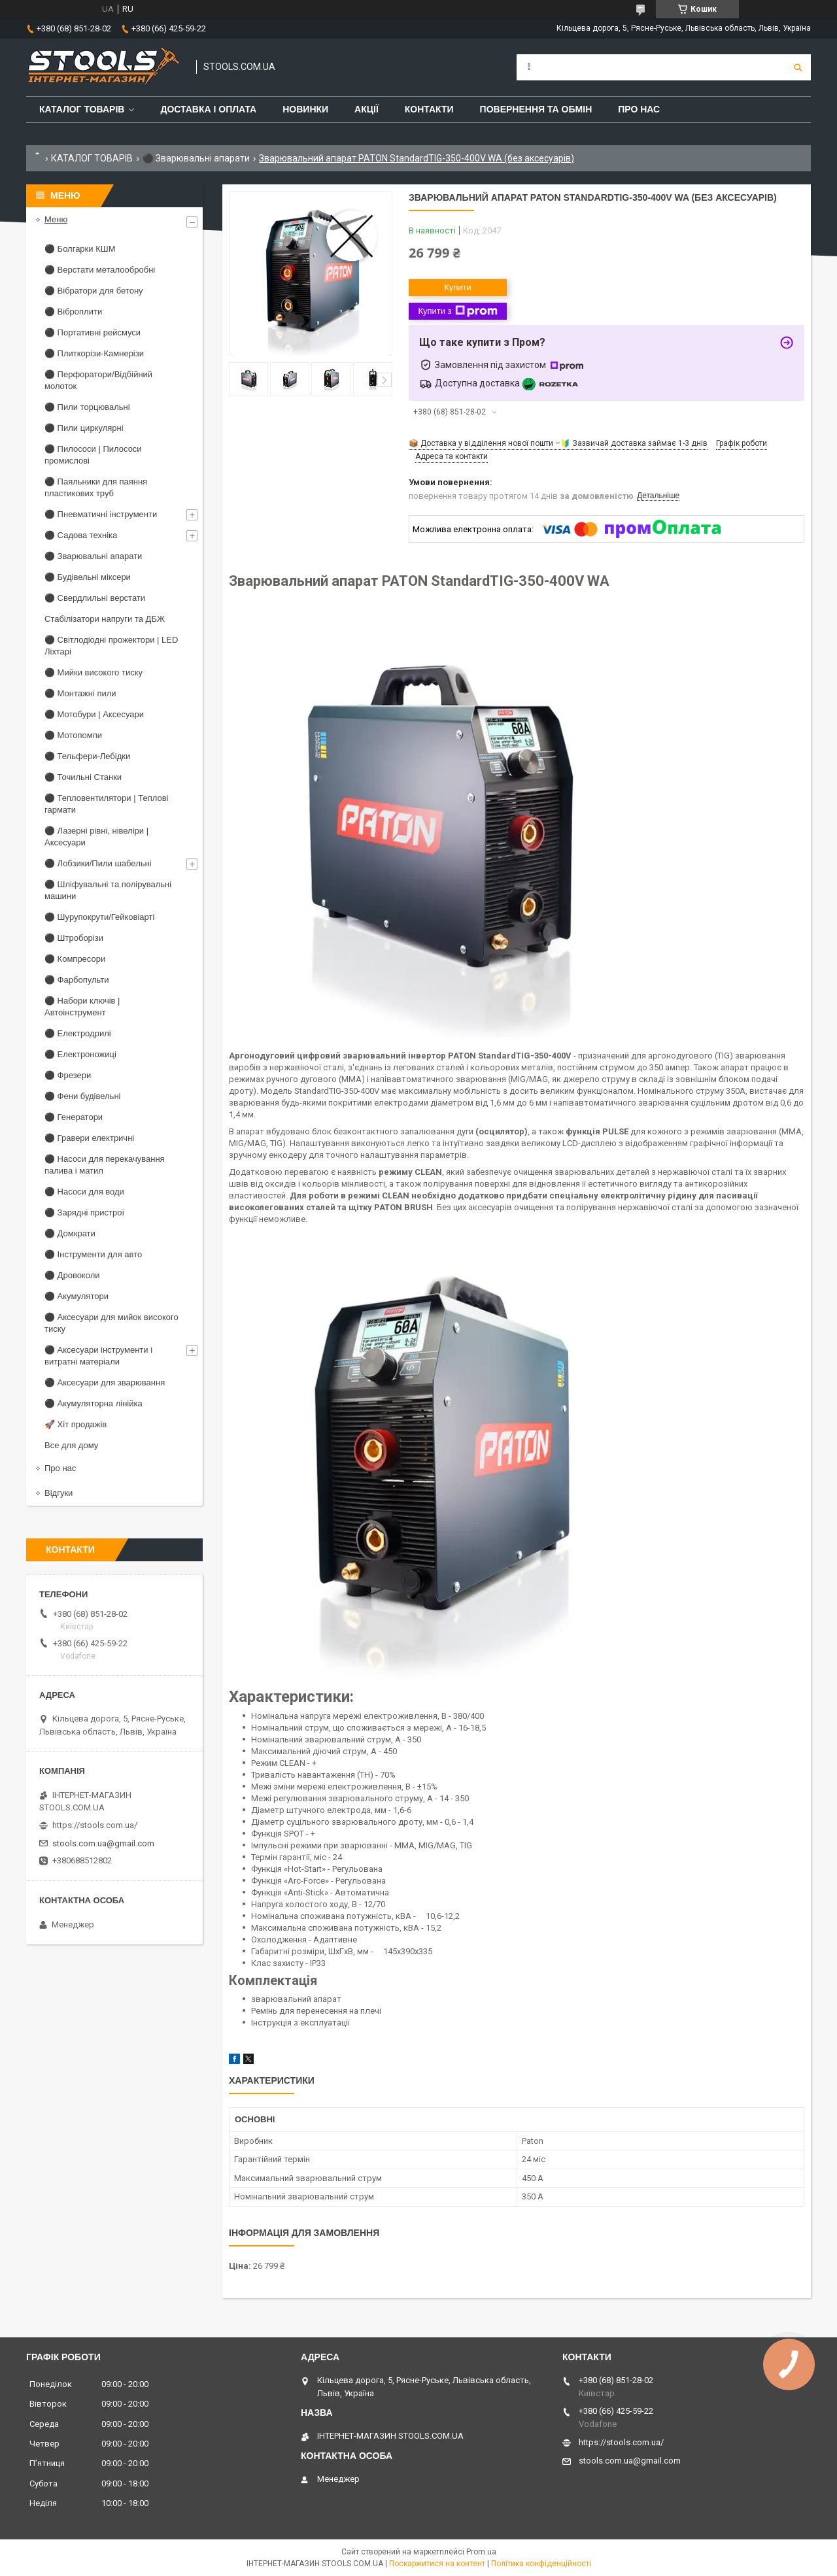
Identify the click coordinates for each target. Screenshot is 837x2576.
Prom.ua (481, 2551)
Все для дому (71, 1445)
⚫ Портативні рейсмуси (92, 332)
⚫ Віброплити (73, 311)
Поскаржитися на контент (437, 2563)
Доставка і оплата (208, 109)
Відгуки (58, 1493)
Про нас (639, 109)
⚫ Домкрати (69, 1233)
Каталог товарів (81, 109)
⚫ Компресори (74, 959)
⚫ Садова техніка (80, 535)
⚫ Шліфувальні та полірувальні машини (107, 890)
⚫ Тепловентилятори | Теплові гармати (106, 804)
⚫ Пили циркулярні (84, 428)
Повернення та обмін (536, 109)
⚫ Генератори (73, 1117)
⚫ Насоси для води (84, 1191)
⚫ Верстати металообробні (99, 270)
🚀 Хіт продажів (75, 1424)
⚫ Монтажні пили (80, 693)
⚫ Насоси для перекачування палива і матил (104, 1165)
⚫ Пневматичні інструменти (100, 514)
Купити (457, 287)
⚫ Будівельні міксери (87, 577)
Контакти (429, 109)
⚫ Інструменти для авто (93, 1254)
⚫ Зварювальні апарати (196, 158)
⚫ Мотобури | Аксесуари (94, 714)
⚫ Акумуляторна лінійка (93, 1403)
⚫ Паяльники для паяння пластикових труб (95, 487)
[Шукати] (798, 67)
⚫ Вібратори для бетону (93, 291)
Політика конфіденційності (541, 2563)
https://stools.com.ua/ (94, 1825)
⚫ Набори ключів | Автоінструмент (82, 1006)
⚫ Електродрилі (77, 1033)
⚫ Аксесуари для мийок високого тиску (111, 1323)
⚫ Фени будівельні (82, 1096)
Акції (366, 109)
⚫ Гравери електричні (89, 1138)
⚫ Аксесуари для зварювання (104, 1382)
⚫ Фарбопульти (76, 980)
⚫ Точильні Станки (83, 777)
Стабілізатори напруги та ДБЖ (104, 619)
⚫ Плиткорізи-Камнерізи (94, 353)
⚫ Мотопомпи (73, 735)
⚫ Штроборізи (73, 938)
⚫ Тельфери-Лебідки (87, 756)
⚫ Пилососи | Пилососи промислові (93, 455)
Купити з (457, 311)
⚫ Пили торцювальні (87, 407)
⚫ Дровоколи (72, 1275)
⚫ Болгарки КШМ (79, 249)
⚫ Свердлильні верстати (94, 598)
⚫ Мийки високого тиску (93, 672)
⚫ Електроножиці (80, 1054)
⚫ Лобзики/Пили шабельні (98, 863)
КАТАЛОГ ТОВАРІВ (92, 158)
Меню (55, 219)
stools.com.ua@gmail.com (103, 1843)
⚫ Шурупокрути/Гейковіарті (99, 917)
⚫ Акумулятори (76, 1296)
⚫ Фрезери (67, 1075)
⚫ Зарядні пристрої (84, 1212)
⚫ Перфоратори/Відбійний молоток (98, 380)
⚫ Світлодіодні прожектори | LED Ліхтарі (111, 645)
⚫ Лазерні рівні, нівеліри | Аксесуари (96, 836)
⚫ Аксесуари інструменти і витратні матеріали (98, 1355)
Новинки (305, 109)
